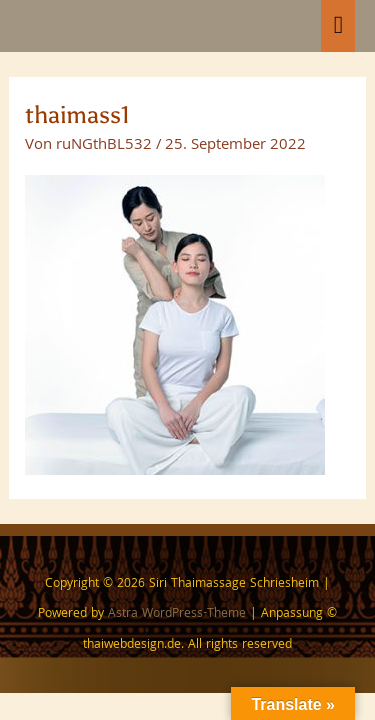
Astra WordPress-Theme (177, 614)
